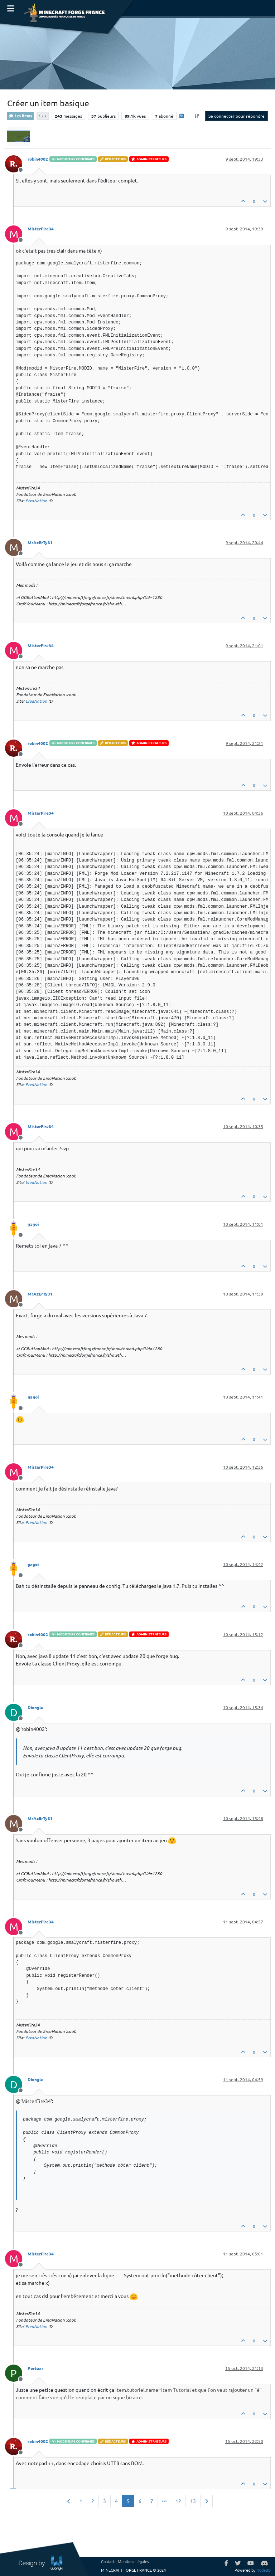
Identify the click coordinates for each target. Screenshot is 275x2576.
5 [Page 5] (128, 2501)
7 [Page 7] (151, 2501)
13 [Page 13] (193, 2501)
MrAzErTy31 (40, 542)
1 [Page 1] (80, 2501)
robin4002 (38, 159)
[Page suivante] (206, 2501)
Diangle (35, 1707)
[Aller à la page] (164, 2501)
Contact (108, 2561)
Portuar (35, 2368)
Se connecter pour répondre (236, 116)
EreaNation (36, 500)
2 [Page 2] (92, 2501)
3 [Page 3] (104, 2501)
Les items (20, 115)
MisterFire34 (41, 228)
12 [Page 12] (178, 2501)
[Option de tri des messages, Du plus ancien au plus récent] (197, 116)
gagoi (33, 1224)
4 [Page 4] (116, 2501)
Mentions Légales (133, 2561)
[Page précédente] (69, 2501)
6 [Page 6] (140, 2501)
